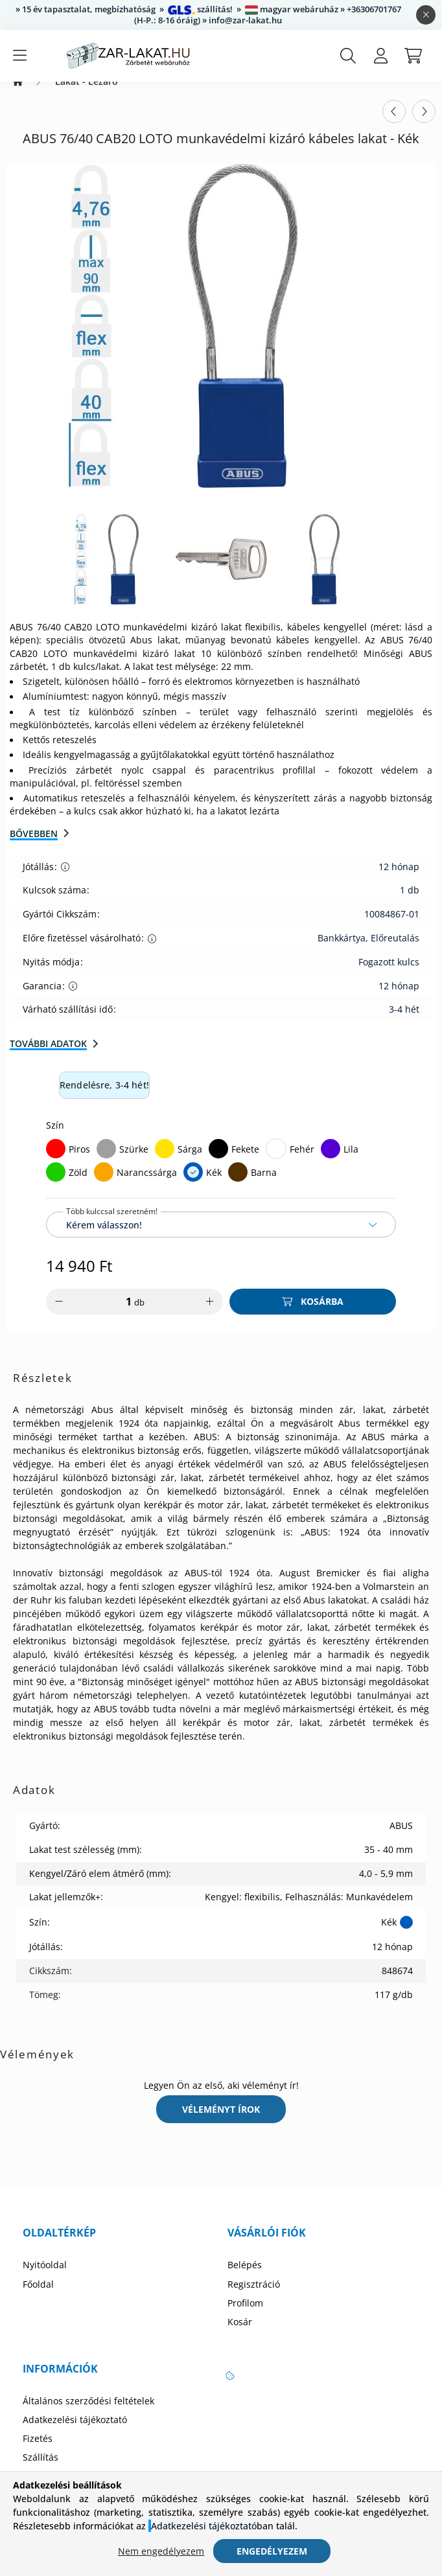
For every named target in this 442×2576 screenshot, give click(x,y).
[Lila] (330, 1161)
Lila (350, 1162)
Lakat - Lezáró (86, 94)
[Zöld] (55, 1185)
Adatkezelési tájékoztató (75, 2433)
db (139, 1315)
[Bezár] (426, 15)
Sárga (190, 1162)
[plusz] (210, 1314)
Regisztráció (253, 2297)
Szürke (133, 1162)
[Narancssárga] (103, 1185)
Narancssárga (147, 1185)
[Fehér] (276, 1161)
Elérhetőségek (53, 2490)
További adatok (48, 1056)
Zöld (78, 1185)
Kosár (239, 2335)
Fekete (245, 1162)
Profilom (245, 2316)
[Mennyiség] (120, 1315)
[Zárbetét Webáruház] (18, 94)
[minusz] (59, 1314)
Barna (264, 1185)
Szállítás (40, 2470)
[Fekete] (218, 1161)
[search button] (348, 56)
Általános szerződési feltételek (88, 2414)
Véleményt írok (221, 2122)
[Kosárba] (312, 1315)
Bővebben (34, 846)
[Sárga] (164, 1161)
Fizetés (37, 2451)
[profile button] (380, 56)
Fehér (302, 1162)
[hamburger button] (19, 56)
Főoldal (38, 2297)
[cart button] (413, 56)
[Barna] (238, 1185)
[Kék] (193, 1185)
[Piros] (55, 1161)
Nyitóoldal (45, 2278)
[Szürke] (106, 1161)
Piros (79, 1162)
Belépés (244, 2278)
